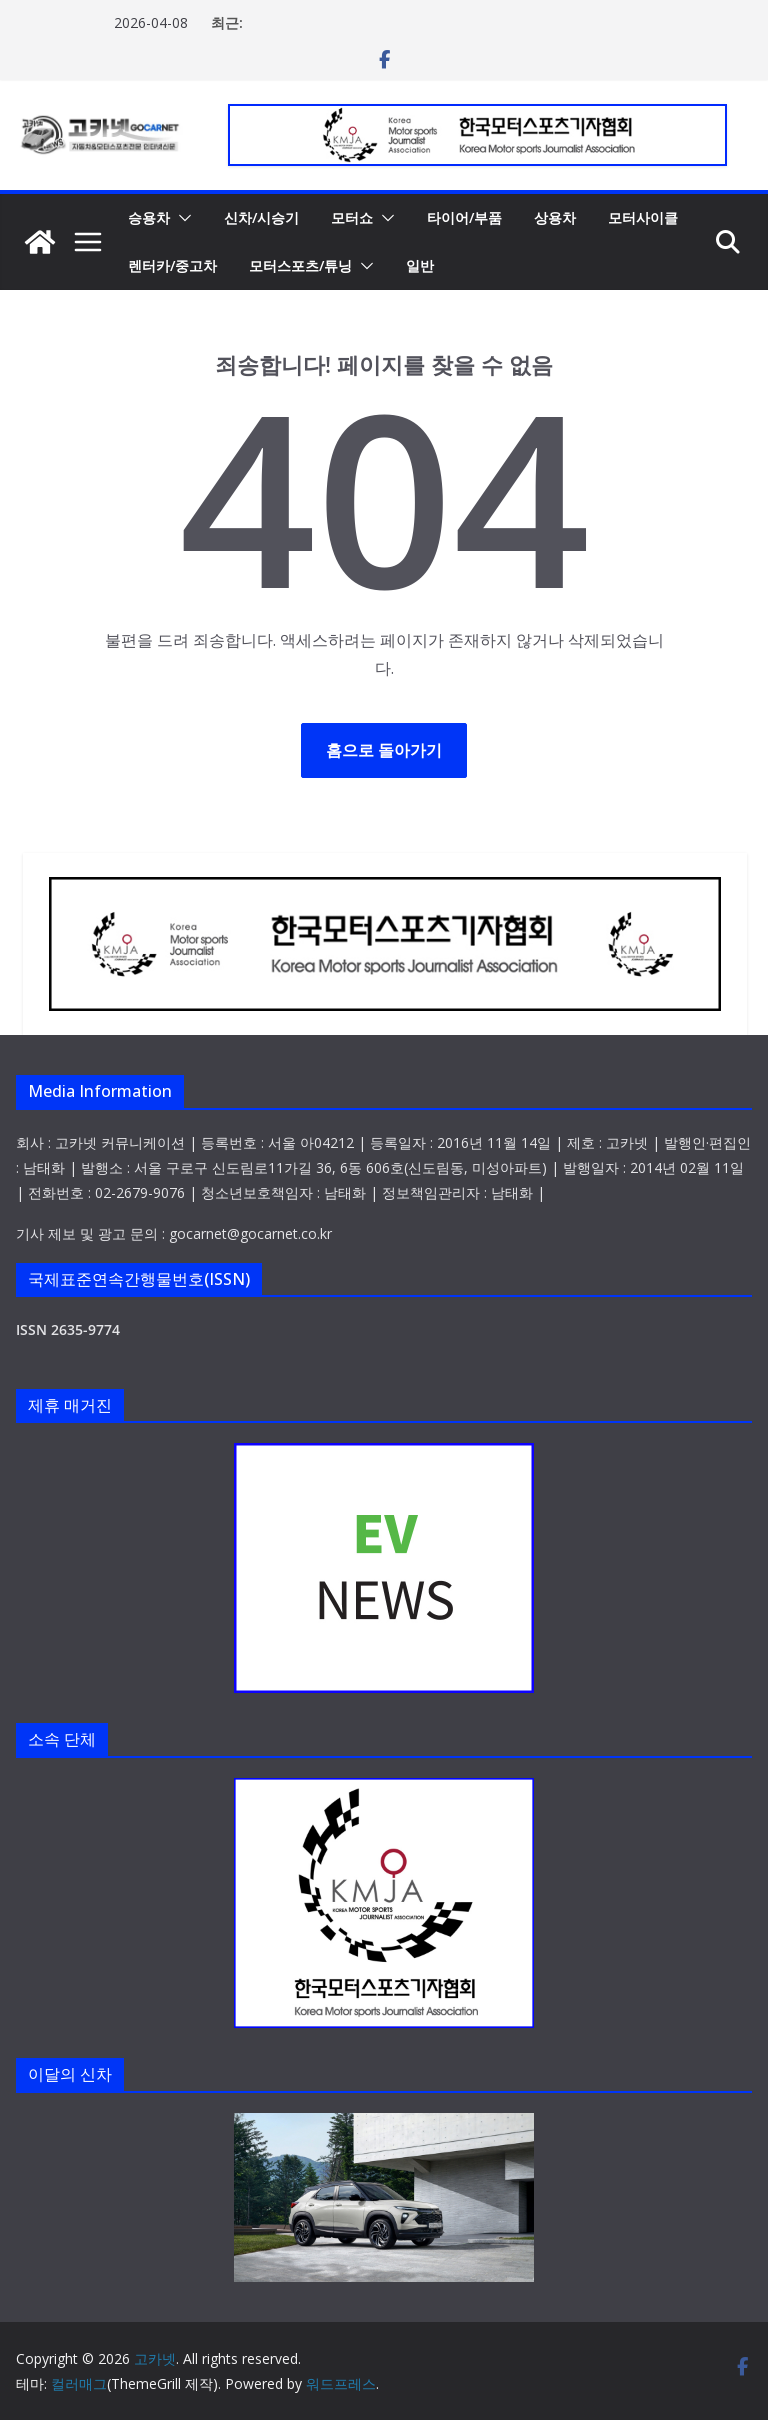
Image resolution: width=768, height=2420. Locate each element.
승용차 (149, 217)
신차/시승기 (261, 217)
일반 (420, 265)
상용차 (555, 217)
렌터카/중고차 (172, 265)
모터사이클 (643, 217)
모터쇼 (352, 217)
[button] (181, 218)
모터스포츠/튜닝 (300, 265)
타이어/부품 (464, 217)
